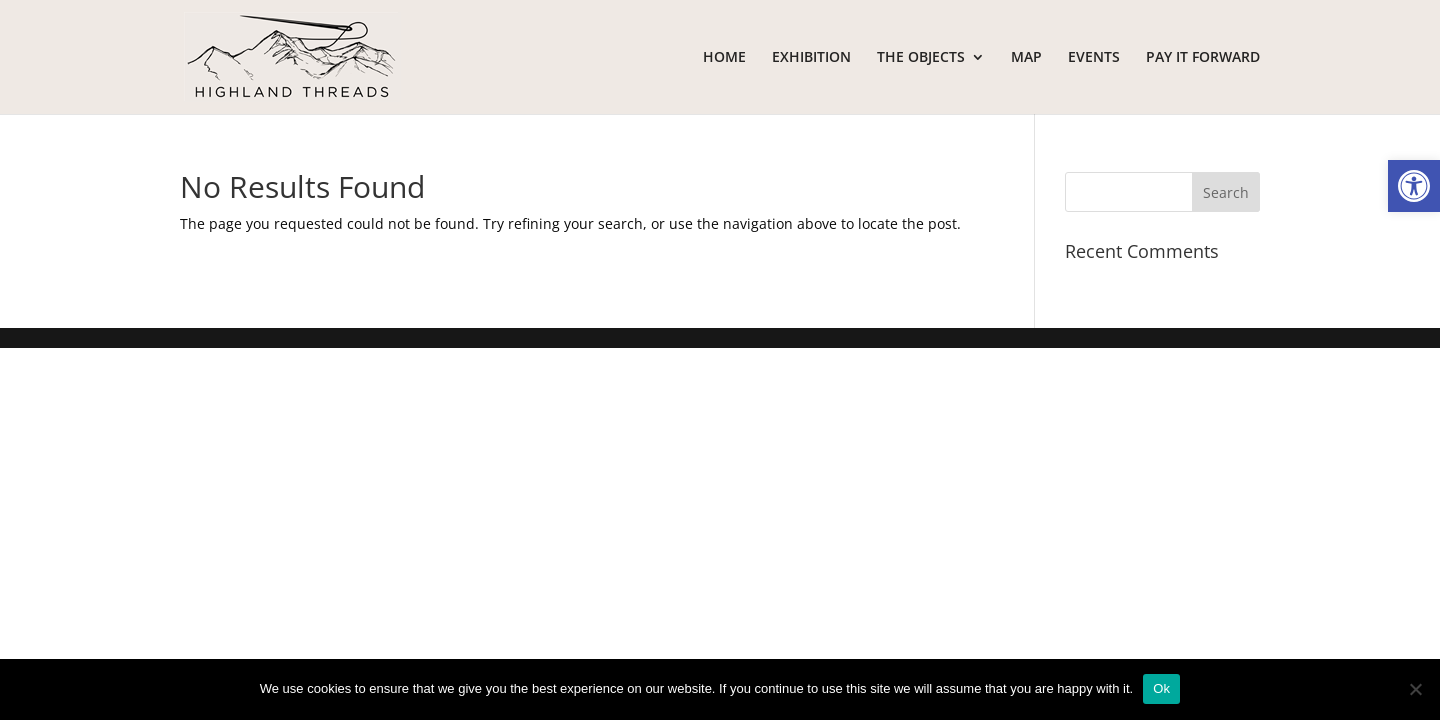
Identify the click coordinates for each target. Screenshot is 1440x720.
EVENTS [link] (1094, 58)
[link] (1414, 186)
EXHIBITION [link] (811, 58)
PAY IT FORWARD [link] (1203, 58)
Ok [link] (1161, 688)
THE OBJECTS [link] (921, 58)
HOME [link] (724, 58)
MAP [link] (1026, 58)
